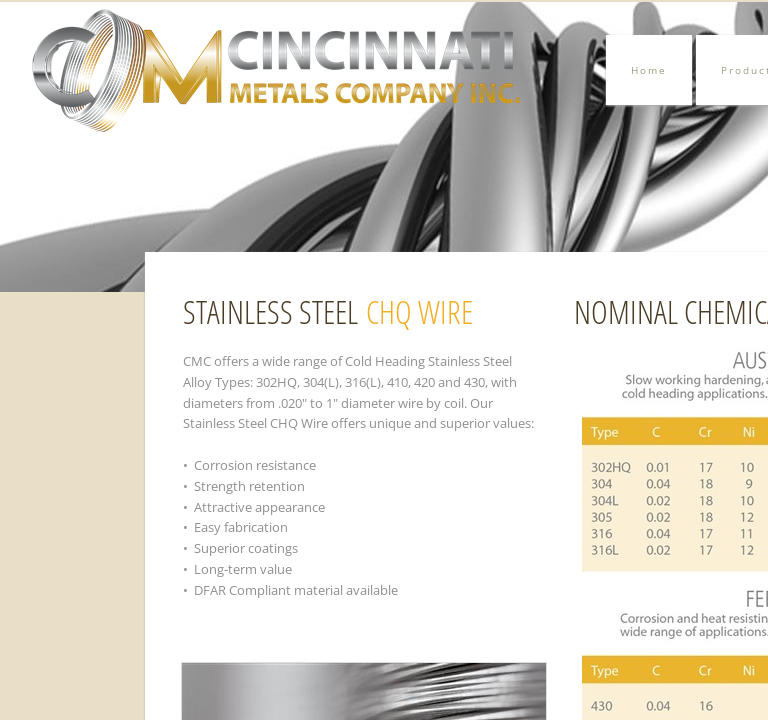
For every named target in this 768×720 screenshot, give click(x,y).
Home (649, 70)
